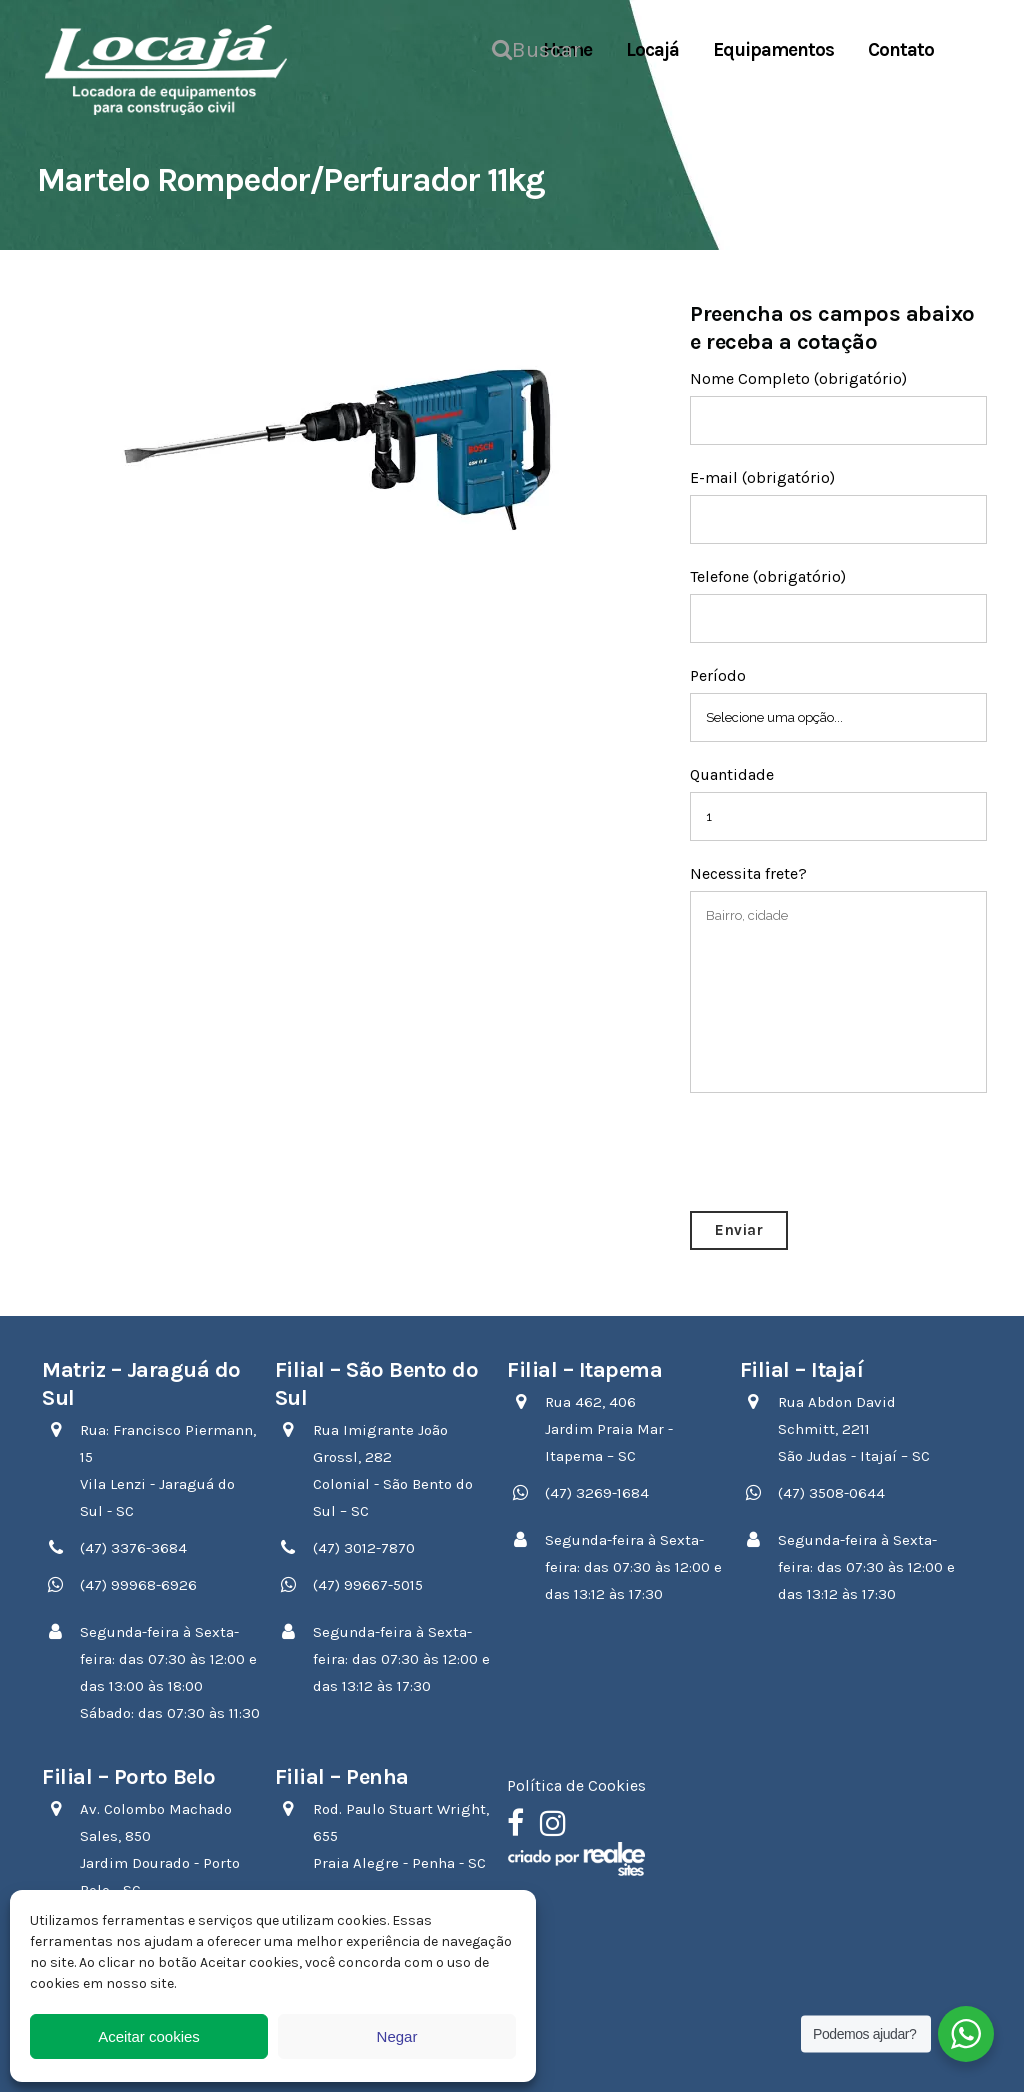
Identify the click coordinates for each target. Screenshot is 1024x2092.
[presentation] (842, 1152)
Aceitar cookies (149, 2036)
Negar (397, 2036)
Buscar (502, 47)
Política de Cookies (576, 1785)
